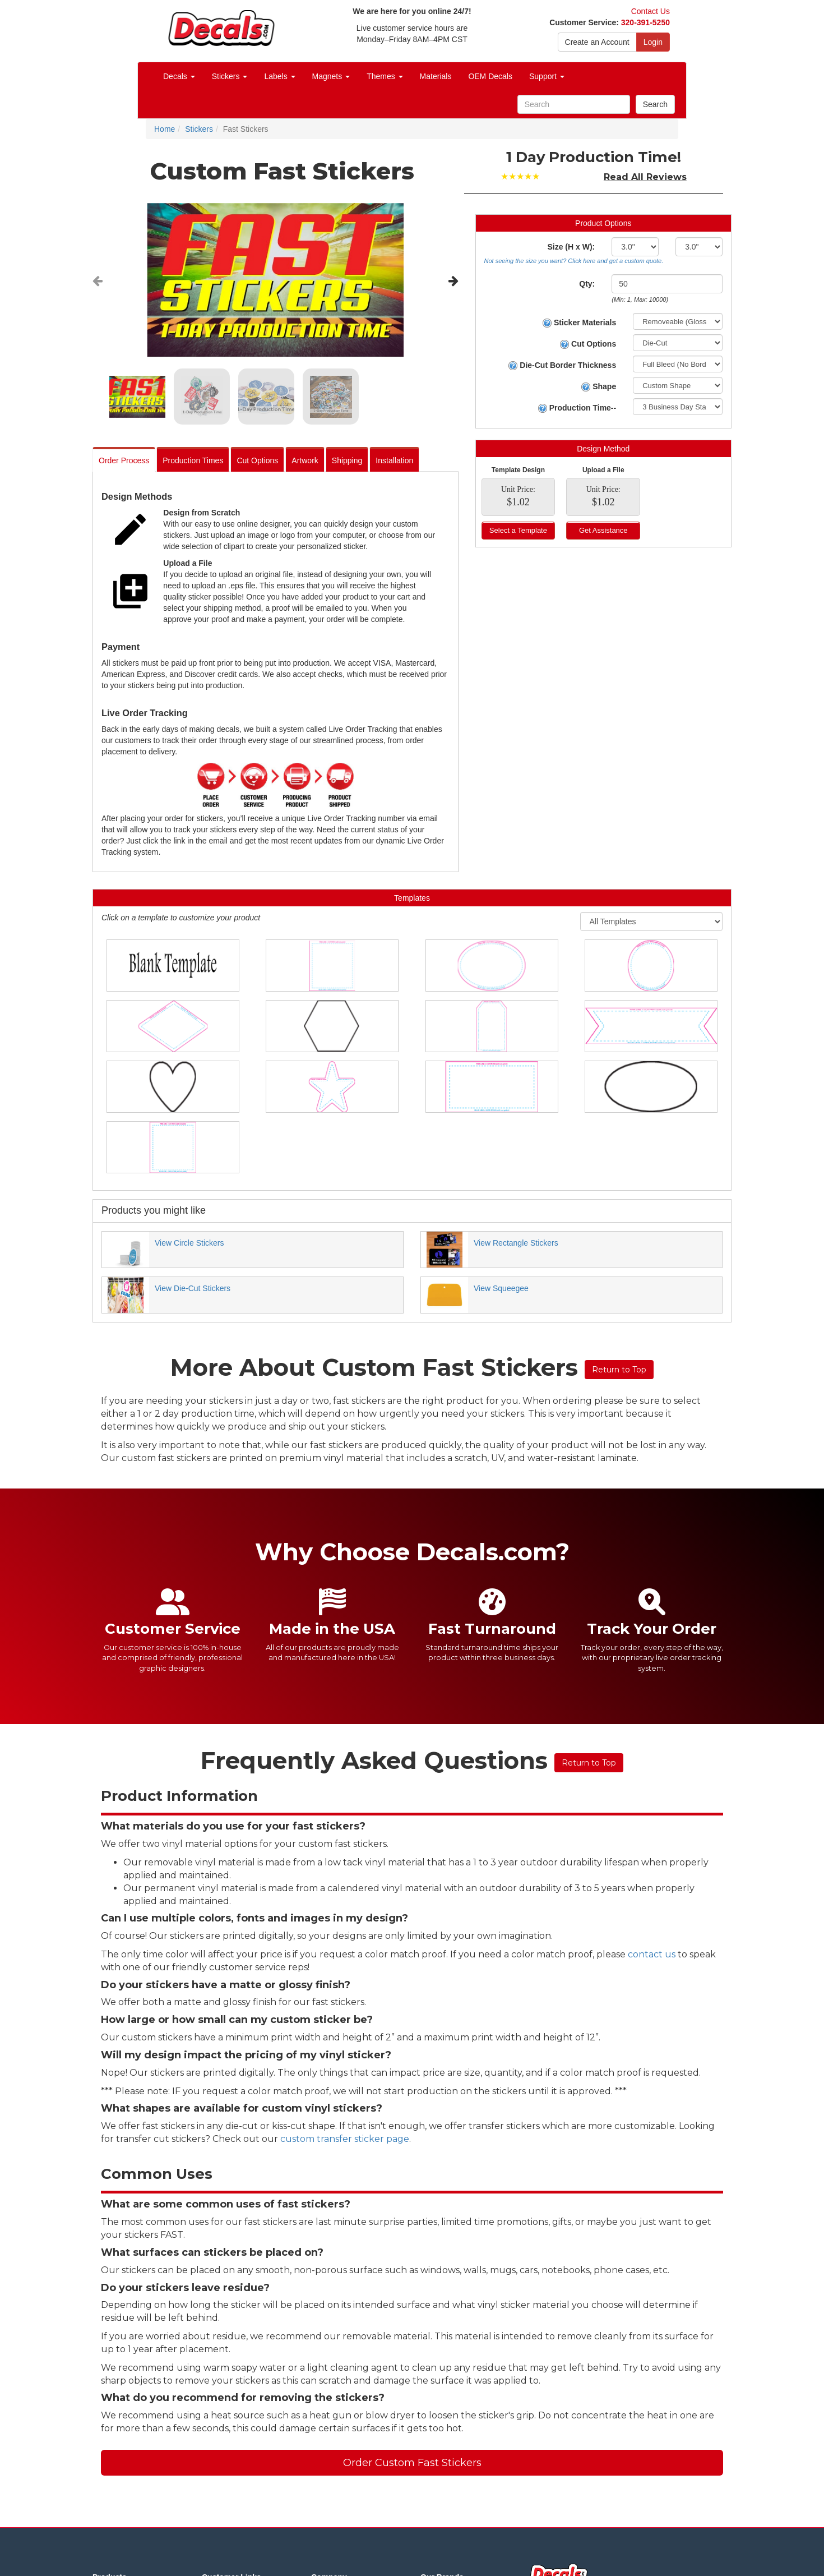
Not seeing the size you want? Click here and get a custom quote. (574, 260)
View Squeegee (501, 1288)
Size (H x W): (571, 246)
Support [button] (546, 76)
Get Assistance (603, 530)
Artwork (304, 460)
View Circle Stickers (189, 1242)
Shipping (347, 460)
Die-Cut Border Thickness (562, 365)
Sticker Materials (579, 323)
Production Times (193, 460)
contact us (651, 1954)
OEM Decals (490, 76)
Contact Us (650, 11)
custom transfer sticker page (344, 2138)
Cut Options (257, 460)
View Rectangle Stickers (516, 1242)
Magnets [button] (331, 76)
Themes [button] (384, 76)
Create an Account (597, 42)
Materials (436, 76)
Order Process (124, 460)
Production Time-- (577, 408)
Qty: (587, 283)
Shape (598, 386)
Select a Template (518, 530)
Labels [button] (279, 76)
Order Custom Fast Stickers (412, 2463)
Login (653, 42)
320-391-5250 (645, 22)
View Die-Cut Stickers (192, 1288)
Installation (394, 460)
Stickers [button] (230, 76)
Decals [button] (179, 76)
